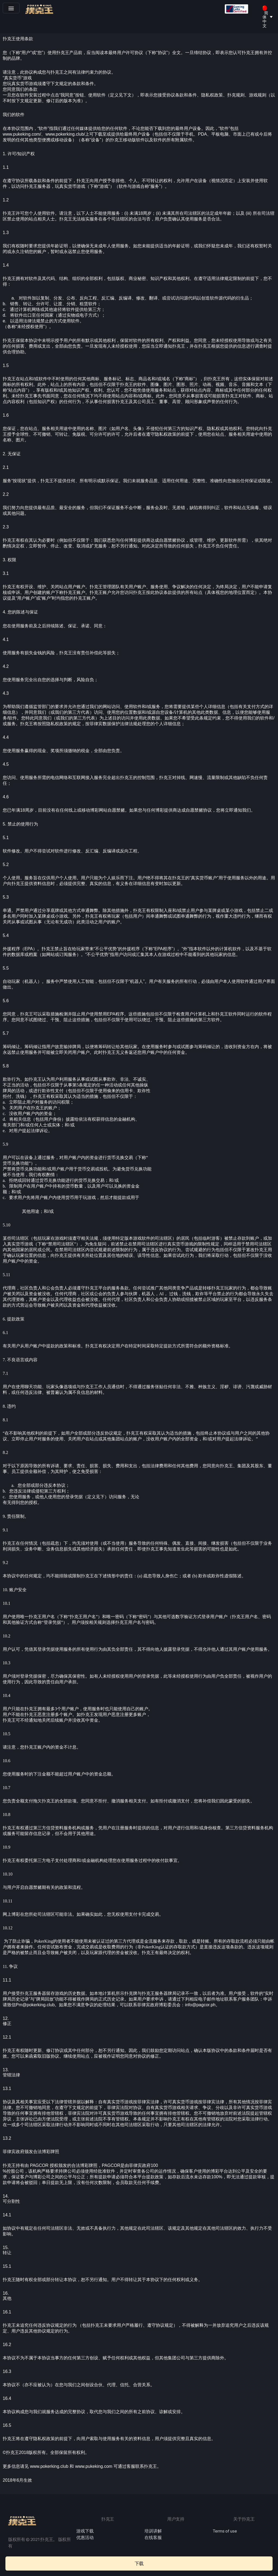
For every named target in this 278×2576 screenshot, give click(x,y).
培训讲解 (153, 2531)
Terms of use (225, 2531)
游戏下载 (85, 2531)
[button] (11, 8)
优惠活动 (85, 2537)
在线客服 (153, 2537)
